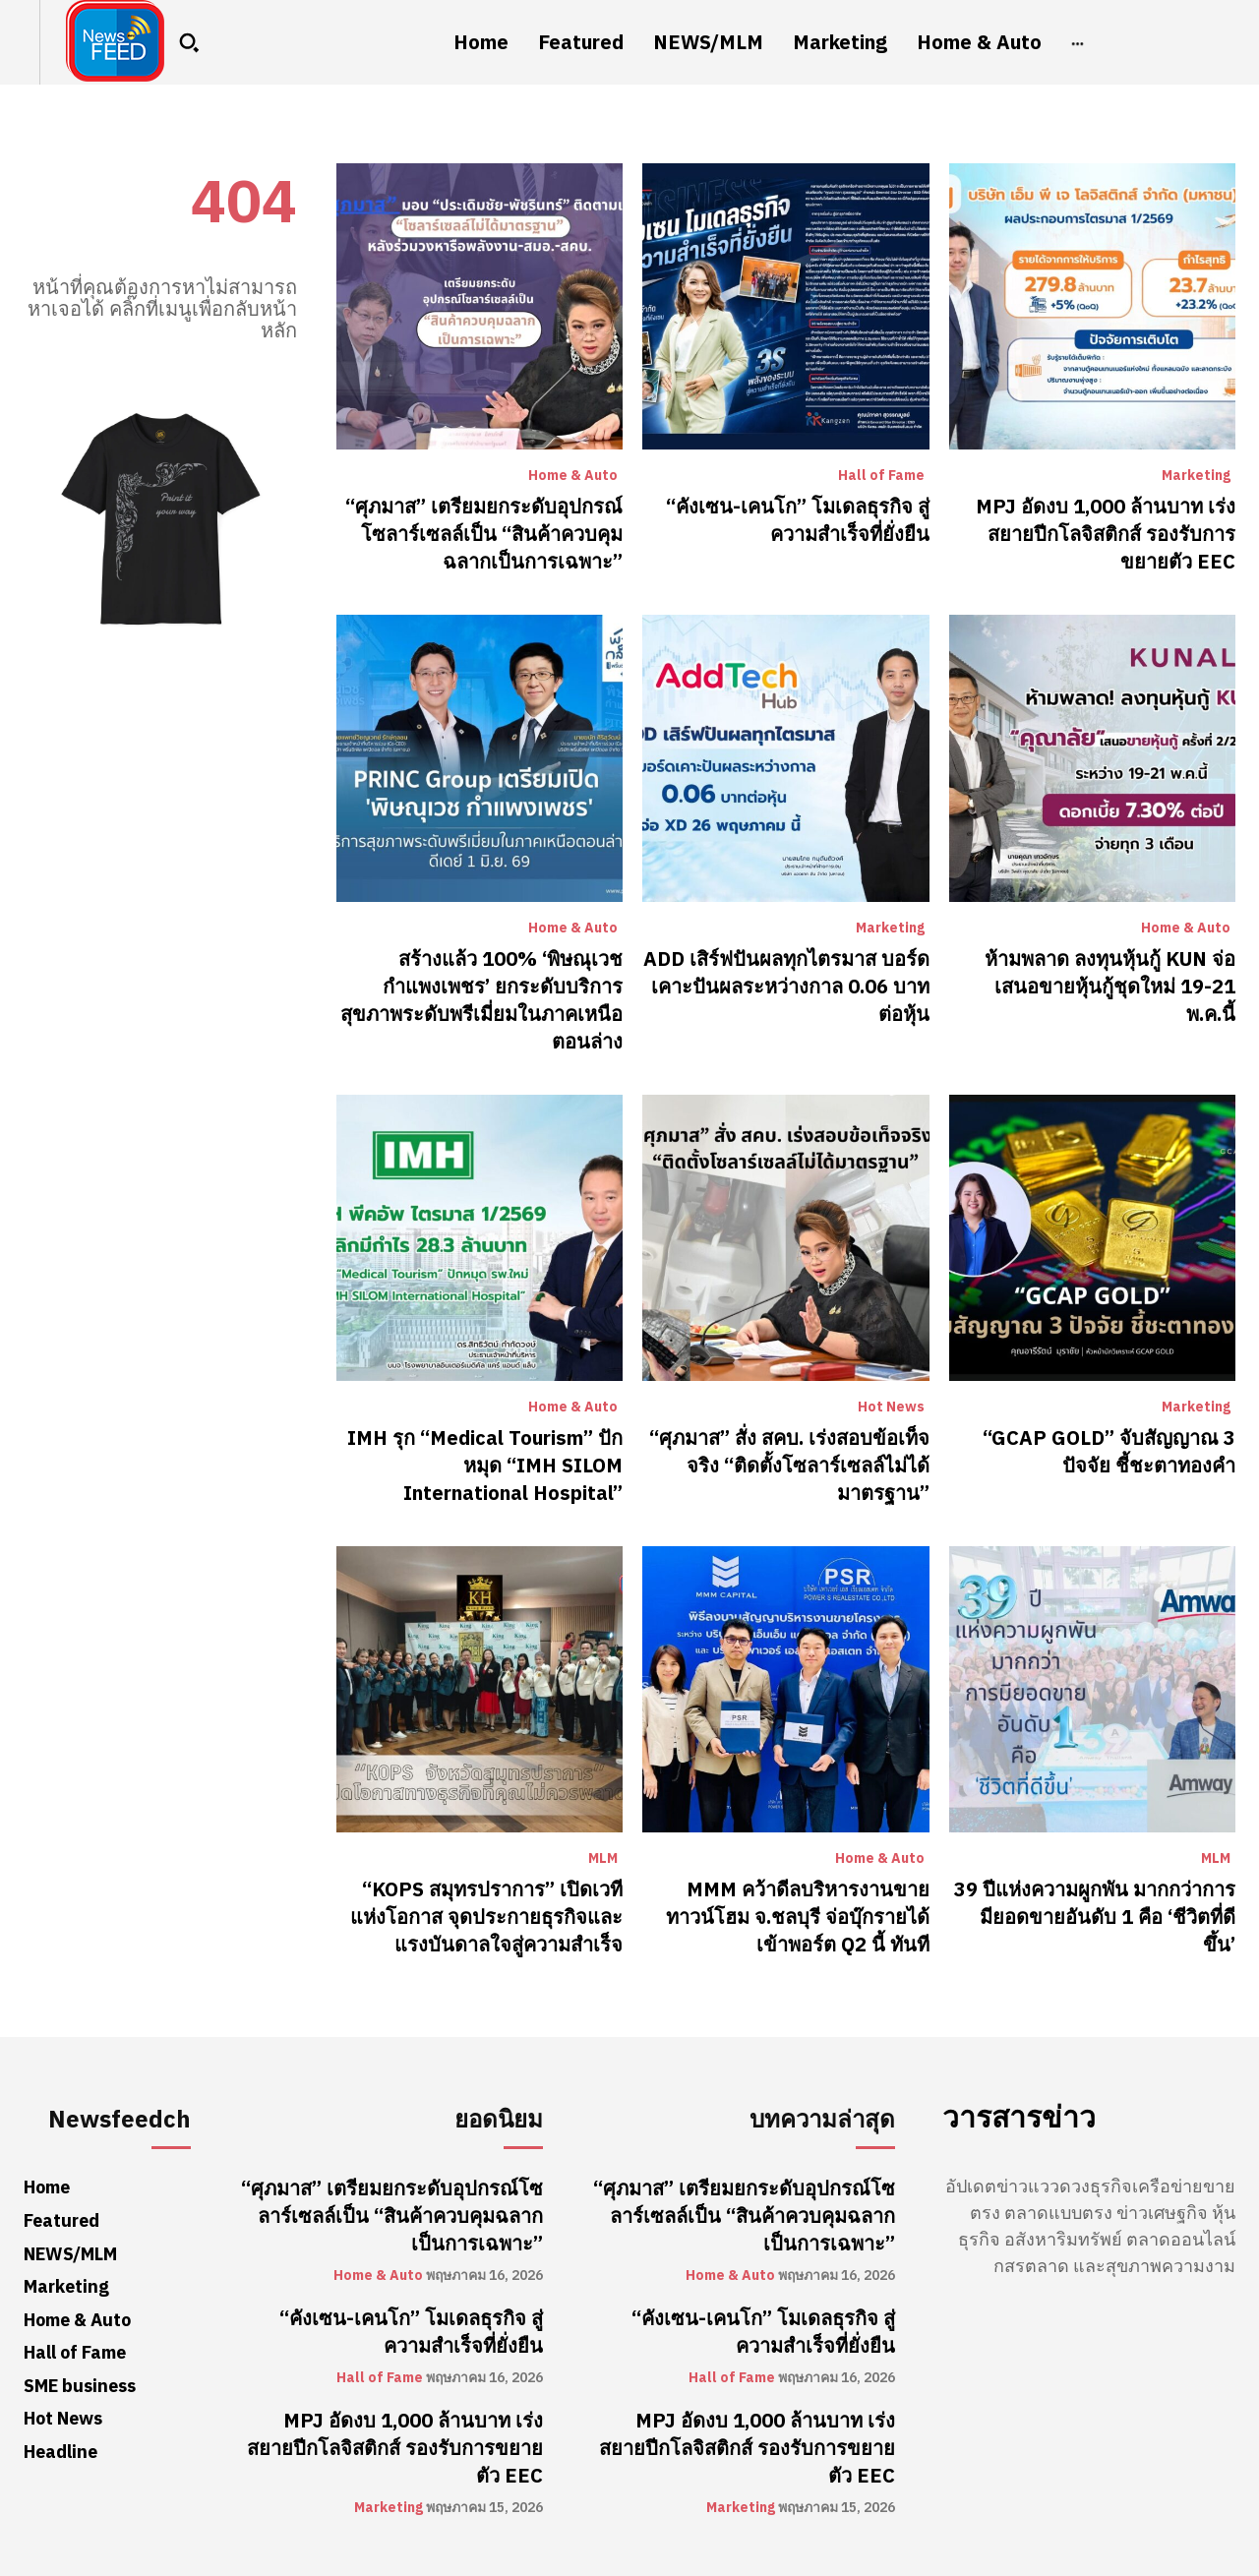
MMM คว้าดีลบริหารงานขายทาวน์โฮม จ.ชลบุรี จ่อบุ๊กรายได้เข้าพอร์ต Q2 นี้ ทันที (797, 1917)
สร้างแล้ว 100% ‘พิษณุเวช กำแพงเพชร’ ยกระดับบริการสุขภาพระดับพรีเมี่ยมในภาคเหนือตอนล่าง (481, 1000)
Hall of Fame (881, 476)
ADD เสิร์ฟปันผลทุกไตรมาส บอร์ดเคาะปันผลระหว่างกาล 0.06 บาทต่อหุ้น (786, 986)
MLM (603, 1859)
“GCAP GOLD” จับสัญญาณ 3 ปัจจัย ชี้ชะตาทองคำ (1109, 1451)
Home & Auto (573, 476)
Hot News (891, 1407)
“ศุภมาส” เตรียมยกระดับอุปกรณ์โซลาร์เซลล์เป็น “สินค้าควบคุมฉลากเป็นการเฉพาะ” (484, 534)
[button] (188, 42)
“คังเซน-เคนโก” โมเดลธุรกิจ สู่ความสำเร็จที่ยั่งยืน (797, 520)
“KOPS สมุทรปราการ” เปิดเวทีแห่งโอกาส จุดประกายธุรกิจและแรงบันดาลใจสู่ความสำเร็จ (486, 1917)
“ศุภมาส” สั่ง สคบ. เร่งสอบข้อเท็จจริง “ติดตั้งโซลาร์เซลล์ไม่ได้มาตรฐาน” (789, 1465)
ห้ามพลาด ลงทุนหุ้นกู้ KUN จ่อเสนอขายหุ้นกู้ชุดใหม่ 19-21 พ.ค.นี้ (1110, 986)
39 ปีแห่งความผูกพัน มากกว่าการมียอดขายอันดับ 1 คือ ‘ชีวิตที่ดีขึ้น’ (1094, 1917)
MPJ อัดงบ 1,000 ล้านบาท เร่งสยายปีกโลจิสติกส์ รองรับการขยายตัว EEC (1105, 534)
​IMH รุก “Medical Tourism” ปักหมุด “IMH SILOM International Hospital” (485, 1465)
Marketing (1196, 476)
